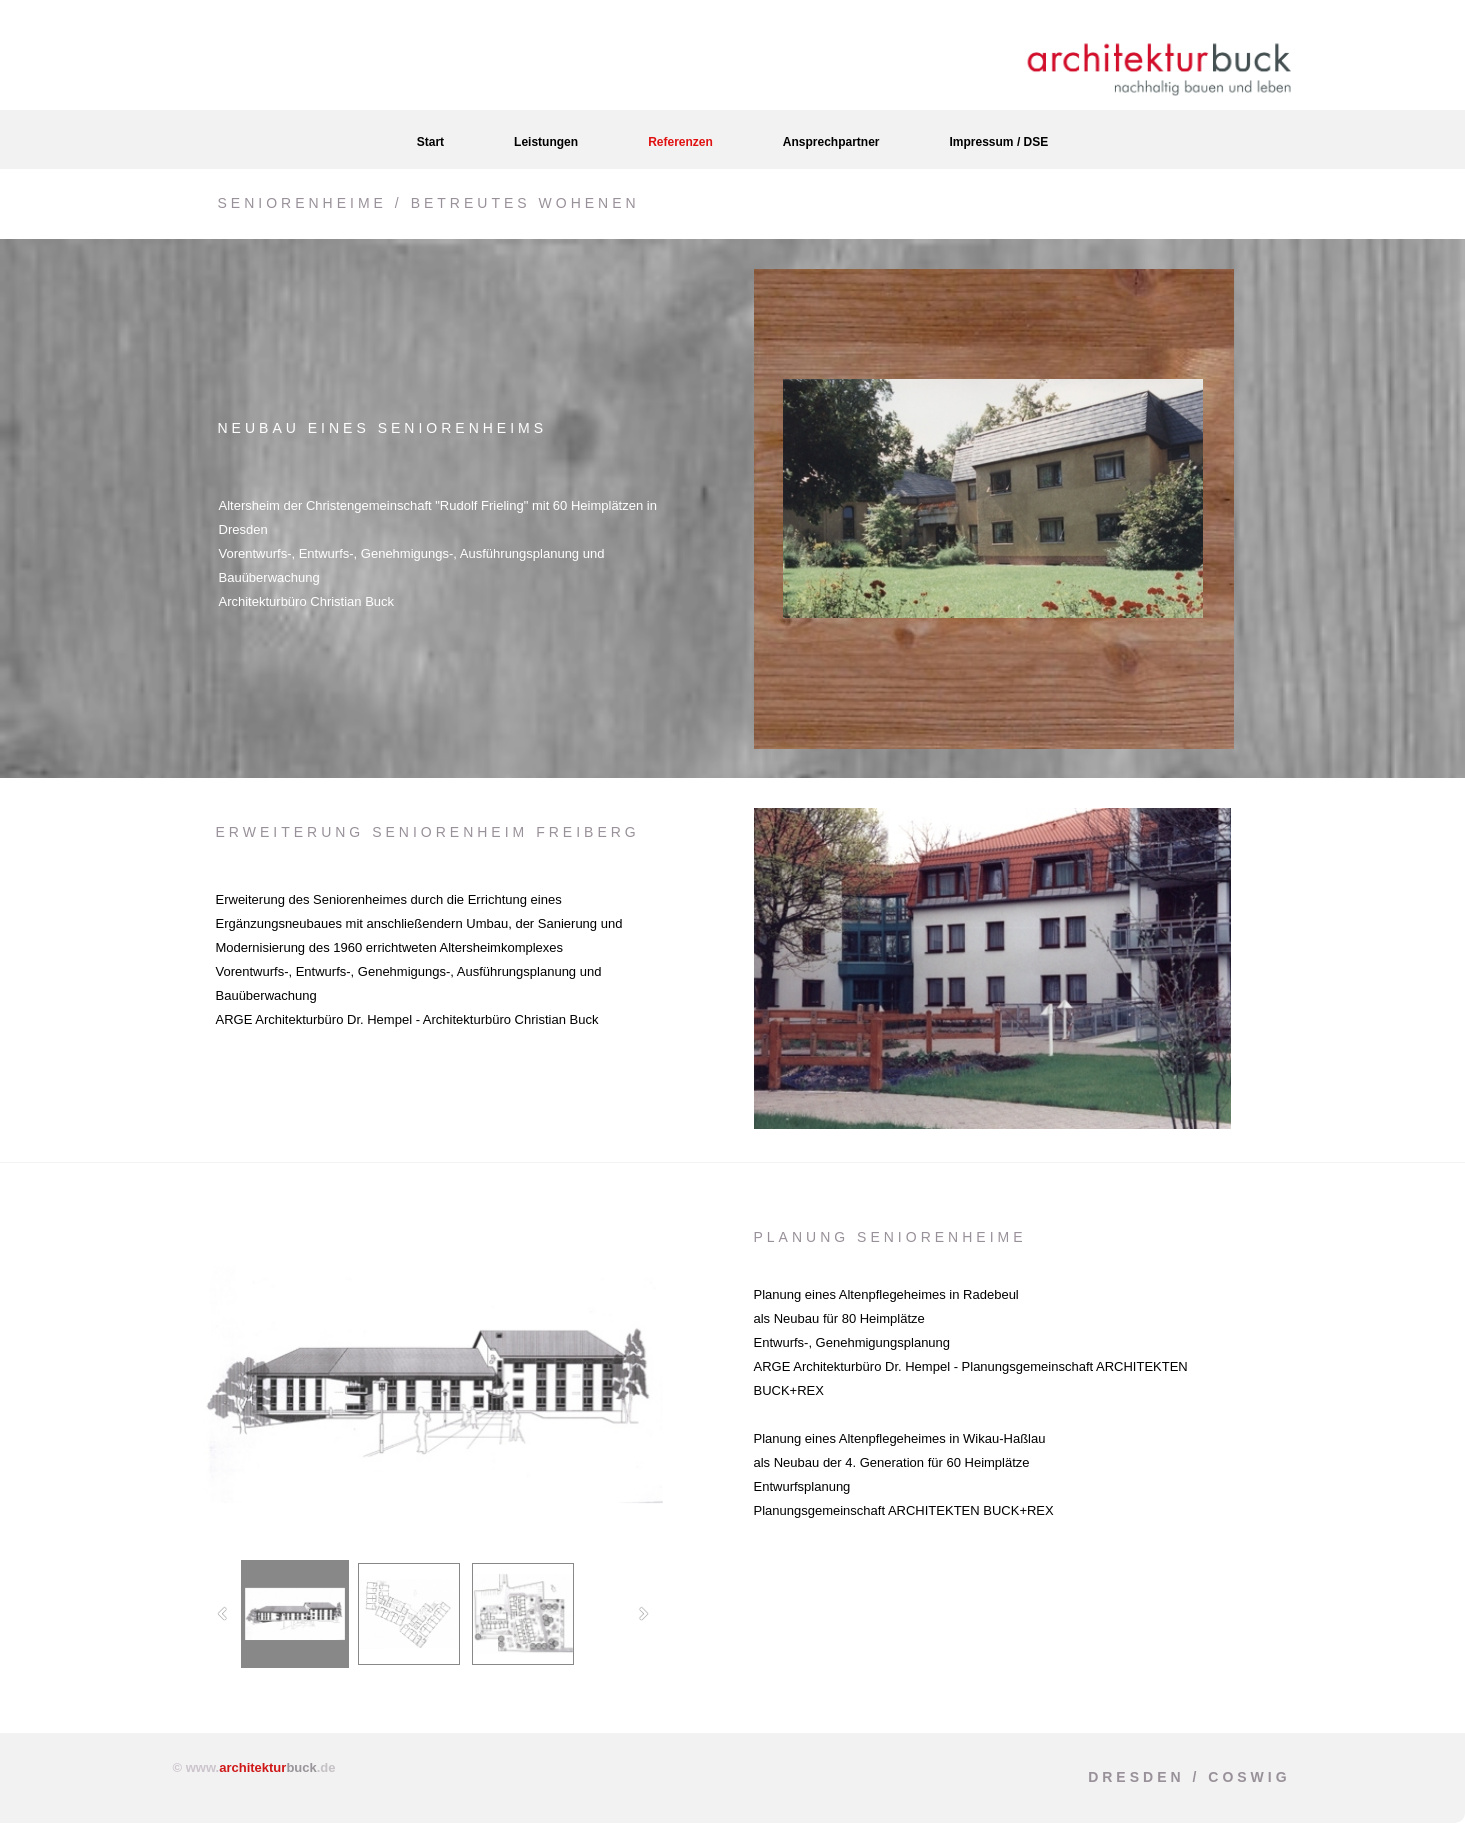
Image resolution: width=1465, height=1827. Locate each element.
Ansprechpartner (831, 142)
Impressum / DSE (999, 142)
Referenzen (680, 142)
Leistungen (546, 142)
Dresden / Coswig (1189, 1777)
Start (430, 142)
